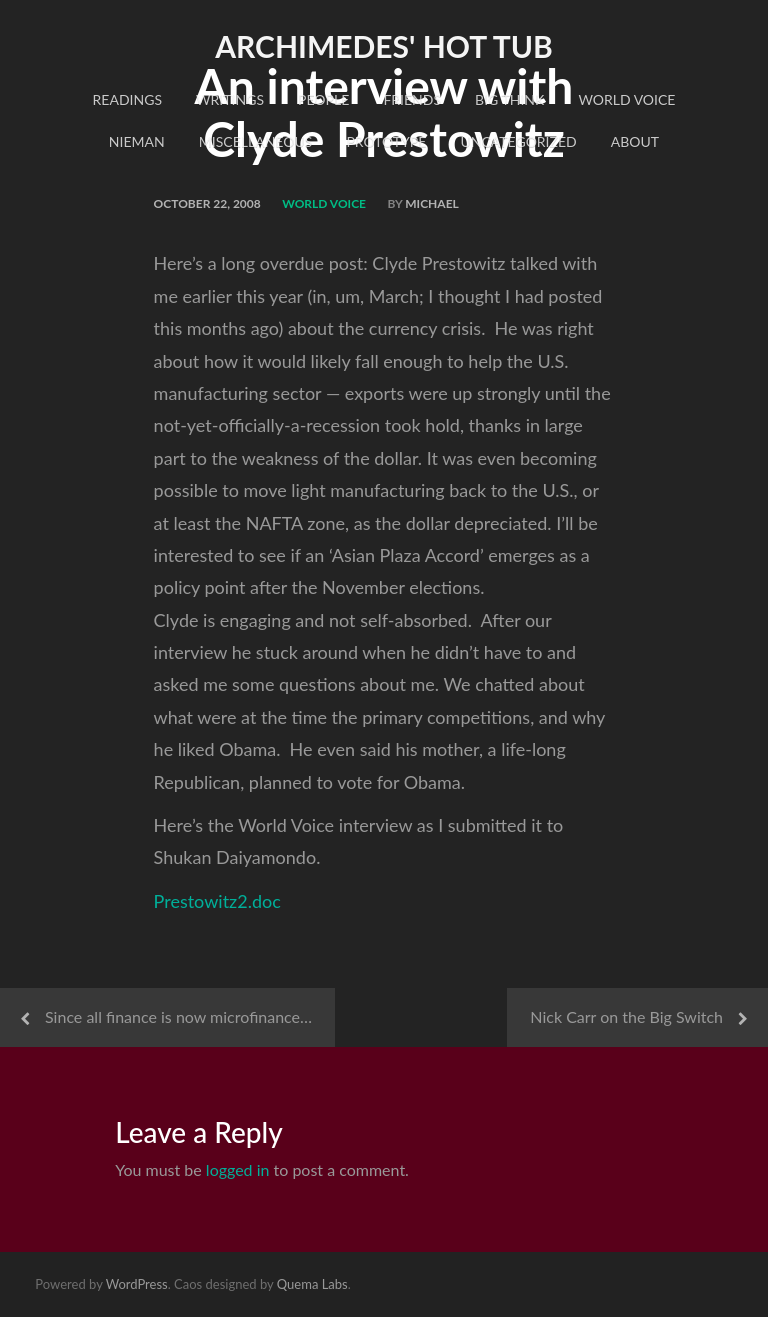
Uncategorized (518, 141)
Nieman (137, 141)
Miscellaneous (255, 141)
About (635, 141)
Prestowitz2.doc (217, 901)
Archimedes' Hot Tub (384, 46)
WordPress (137, 1284)
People (323, 99)
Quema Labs (312, 1284)
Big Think (509, 99)
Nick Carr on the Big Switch (626, 1016)
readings (127, 99)
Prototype (386, 141)
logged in (238, 1169)
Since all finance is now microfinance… (178, 1016)
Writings (230, 99)
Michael (432, 203)
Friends (412, 99)
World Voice (626, 99)
